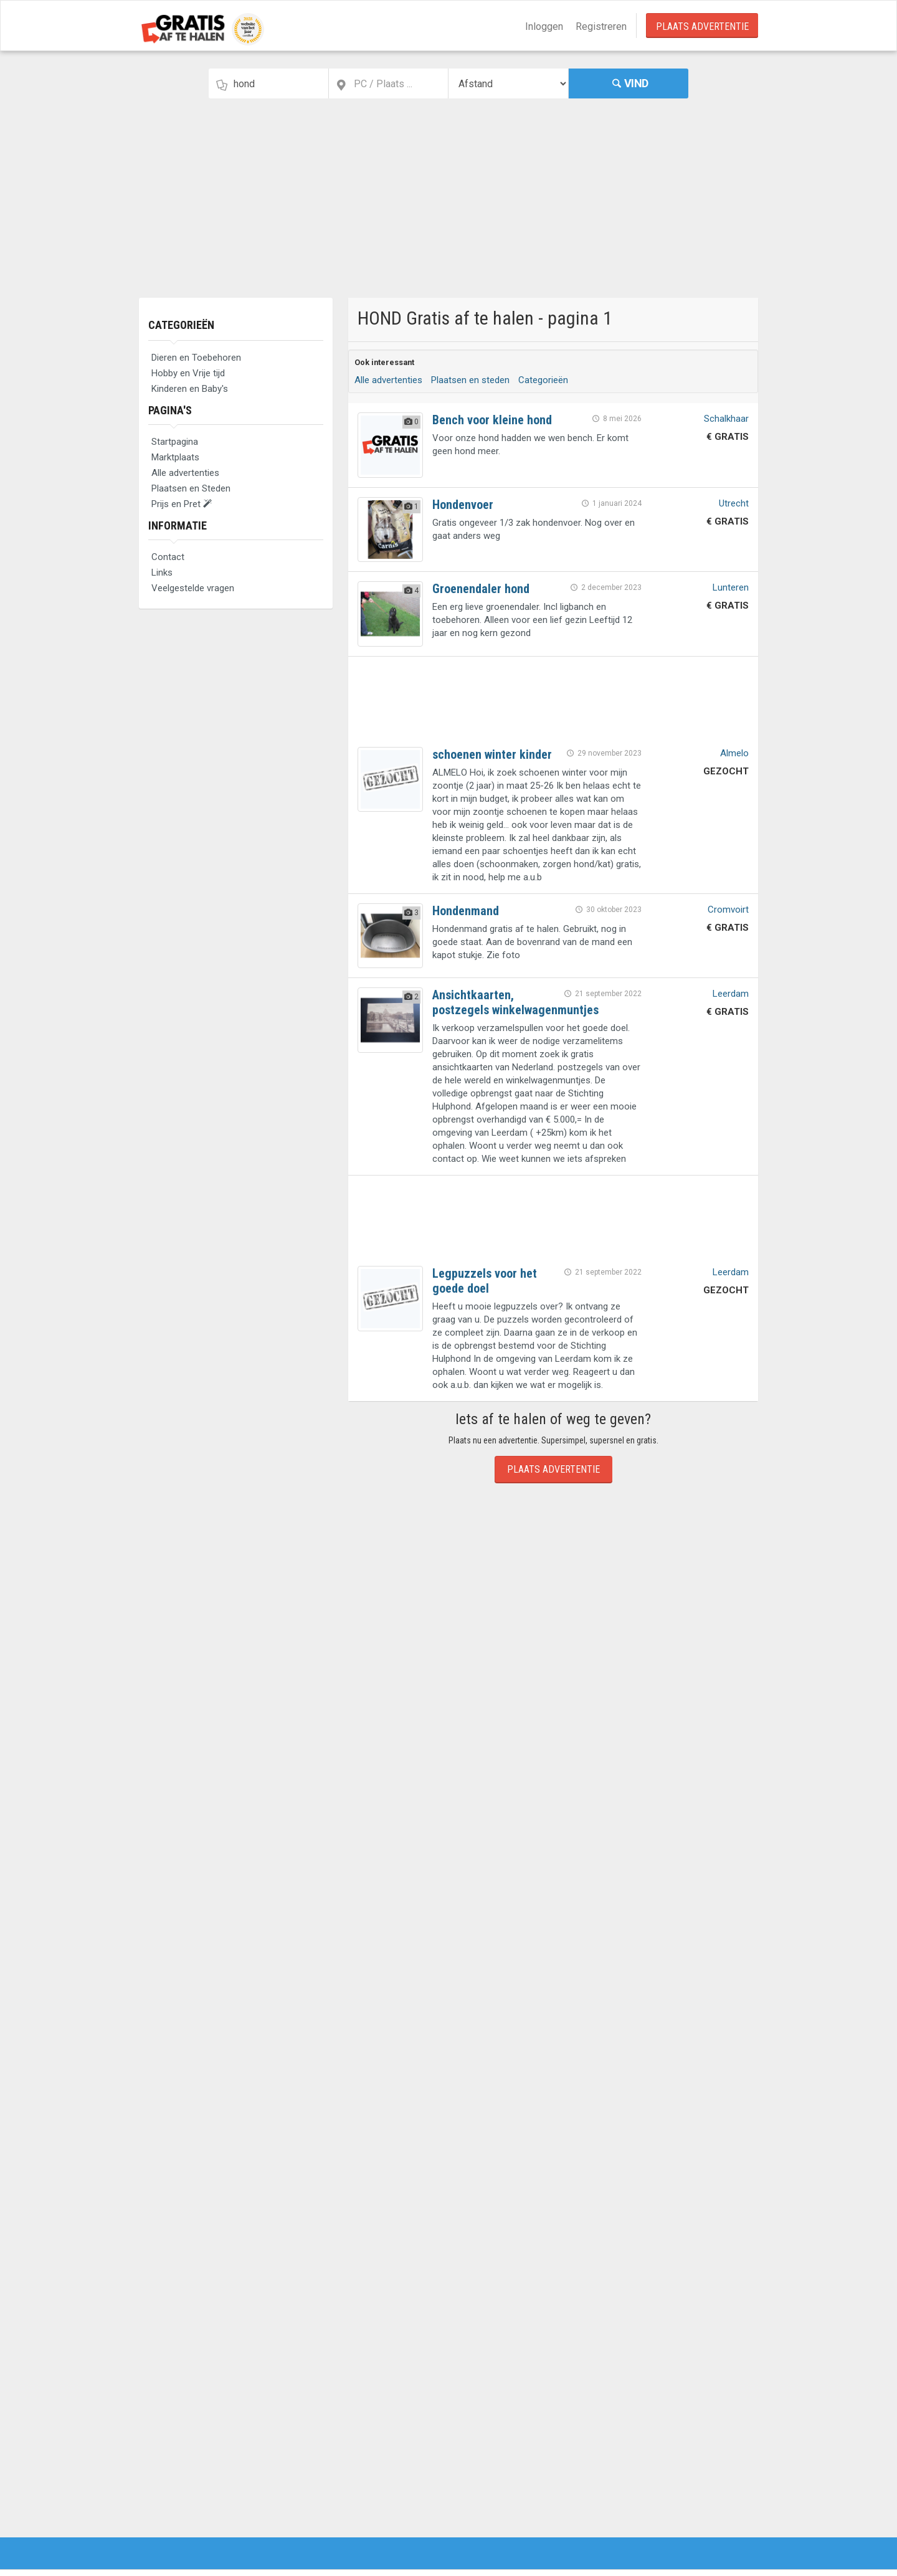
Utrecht (734, 503)
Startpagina (174, 441)
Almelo (734, 753)
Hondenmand (465, 910)
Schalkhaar (726, 418)
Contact (167, 557)
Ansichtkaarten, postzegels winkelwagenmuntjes (515, 1002)
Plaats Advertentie (702, 26)
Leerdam (731, 993)
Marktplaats (175, 457)
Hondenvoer (462, 504)
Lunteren (731, 587)
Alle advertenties (185, 472)
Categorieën (181, 324)
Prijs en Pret (181, 504)
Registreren (601, 26)
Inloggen (544, 26)
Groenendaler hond (480, 588)
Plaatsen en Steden (190, 488)
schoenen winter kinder (492, 754)
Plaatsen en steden (470, 380)
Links (162, 572)
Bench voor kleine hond (492, 419)
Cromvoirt (728, 909)
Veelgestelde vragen (192, 588)
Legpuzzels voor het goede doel (484, 1281)
